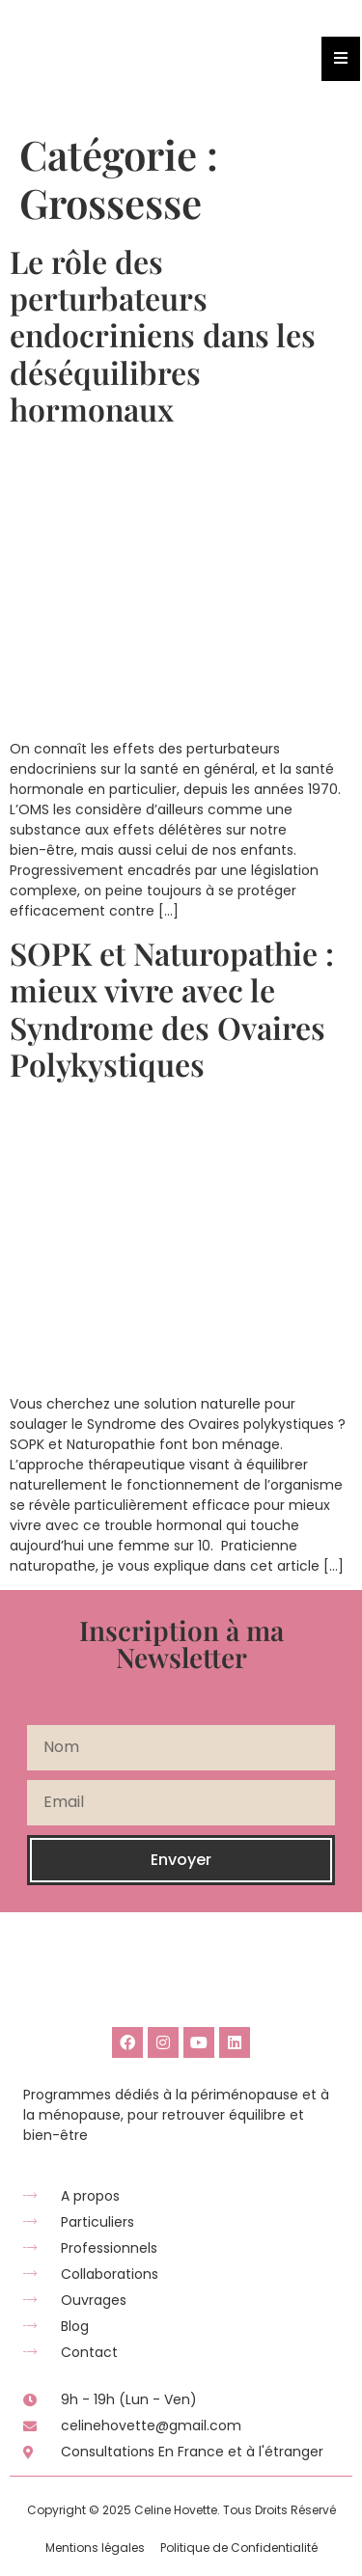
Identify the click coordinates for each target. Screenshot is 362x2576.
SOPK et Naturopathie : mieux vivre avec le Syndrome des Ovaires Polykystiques (172, 1008)
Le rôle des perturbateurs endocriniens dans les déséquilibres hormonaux (163, 335)
